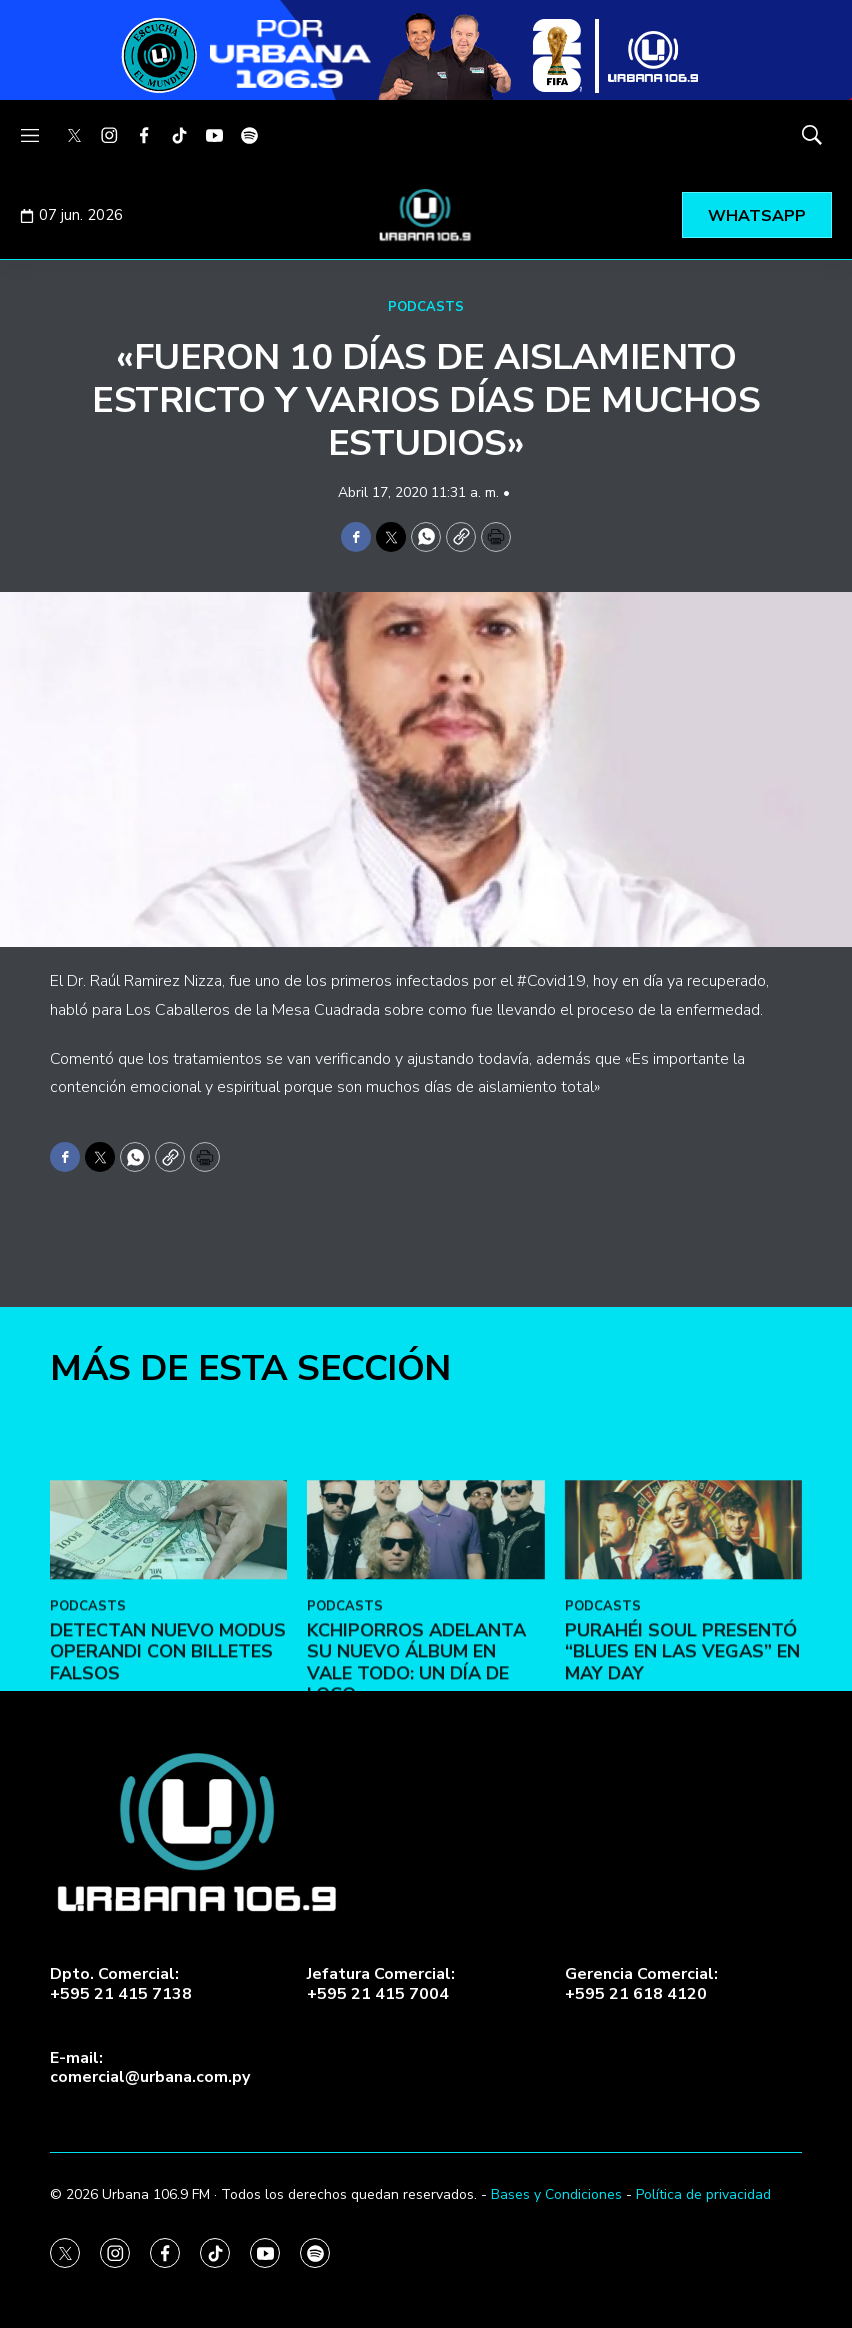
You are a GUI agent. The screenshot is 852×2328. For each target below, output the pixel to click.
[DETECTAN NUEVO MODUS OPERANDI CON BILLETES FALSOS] (168, 1657)
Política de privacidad (703, 2194)
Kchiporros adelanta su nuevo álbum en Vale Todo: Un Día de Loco (416, 1789)
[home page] (426, 215)
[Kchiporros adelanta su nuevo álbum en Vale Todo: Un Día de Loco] (425, 1657)
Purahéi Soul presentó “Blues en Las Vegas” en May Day (682, 1778)
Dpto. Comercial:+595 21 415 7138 (121, 1984)
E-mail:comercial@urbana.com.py (150, 2068)
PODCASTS (426, 307)
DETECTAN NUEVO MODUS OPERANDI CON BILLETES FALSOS (168, 1778)
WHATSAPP (757, 216)
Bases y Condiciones (556, 2194)
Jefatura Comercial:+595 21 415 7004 (381, 1984)
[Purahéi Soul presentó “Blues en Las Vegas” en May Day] (683, 1657)
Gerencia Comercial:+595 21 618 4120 (641, 1984)
